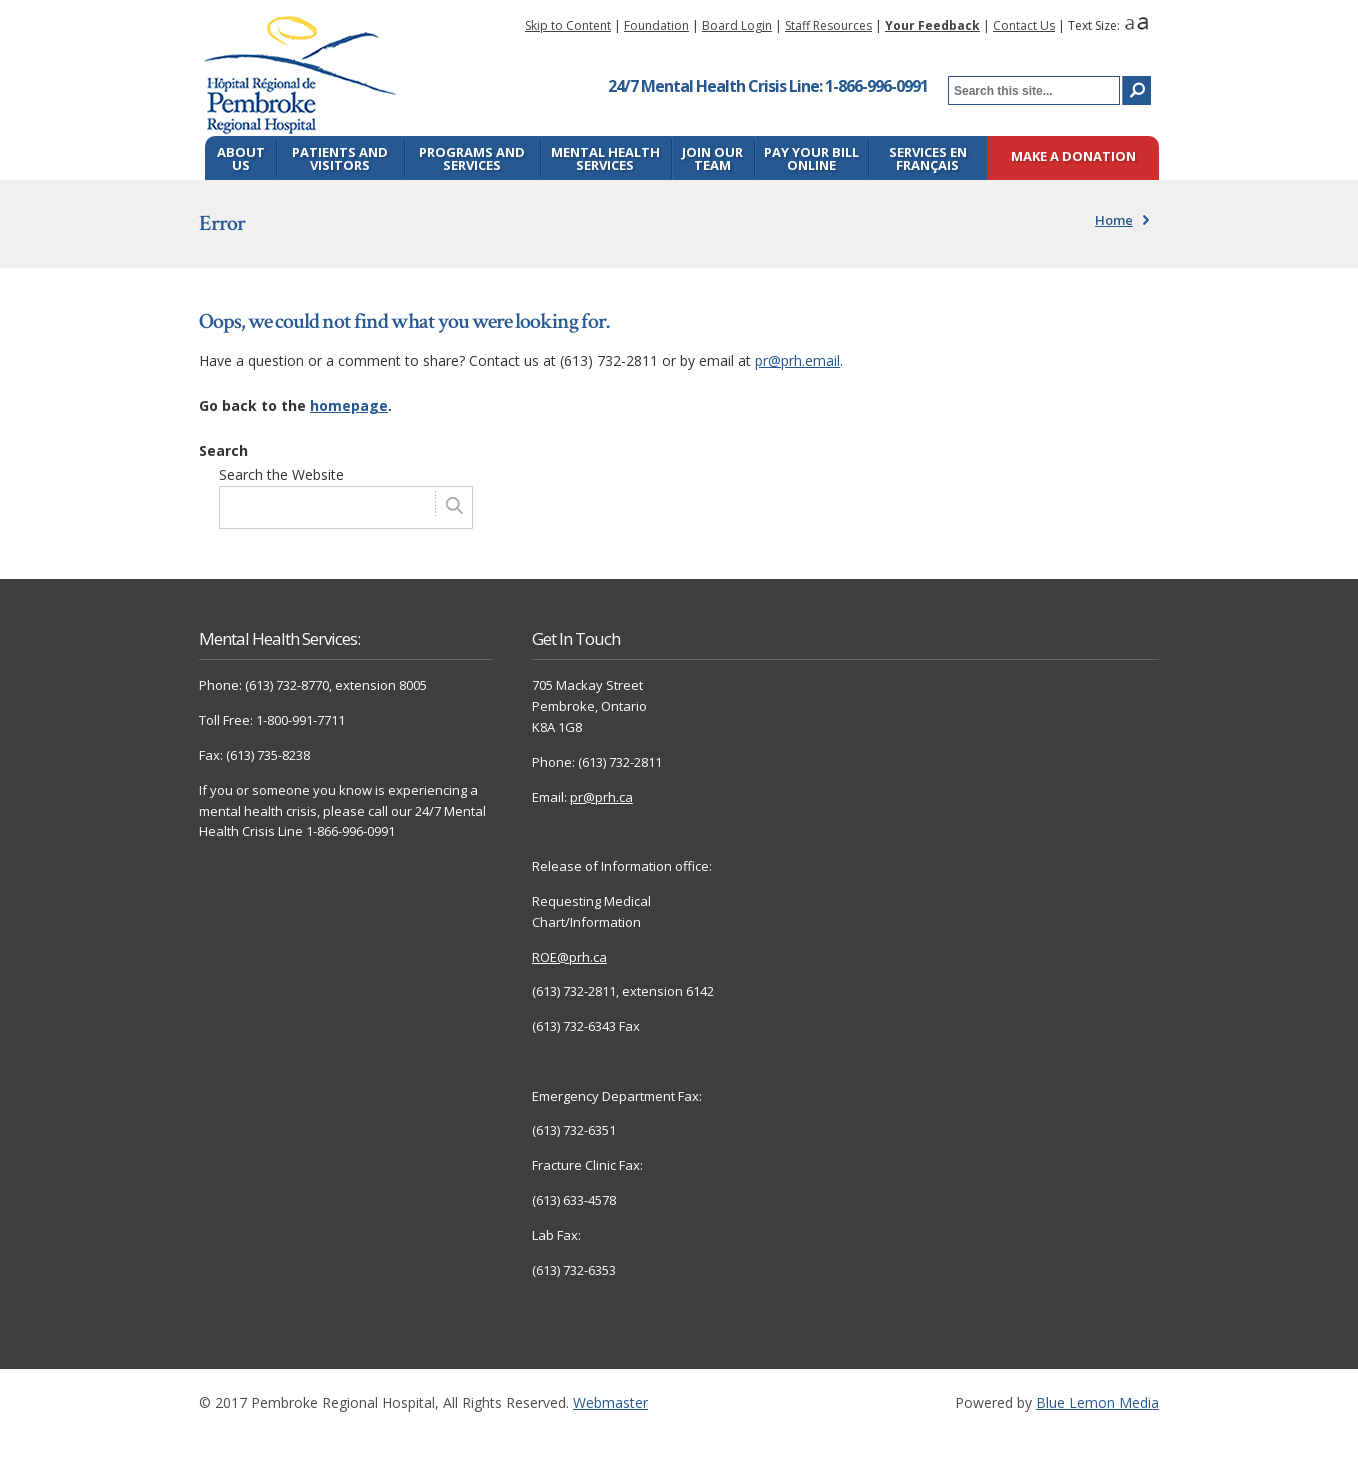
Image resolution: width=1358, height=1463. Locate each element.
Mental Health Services (605, 158)
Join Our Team (712, 158)
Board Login (737, 25)
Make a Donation (1073, 157)
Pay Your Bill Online (811, 158)
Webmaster (610, 1402)
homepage (349, 405)
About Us (241, 158)
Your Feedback (932, 25)
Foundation (656, 25)
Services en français (928, 158)
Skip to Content (568, 25)
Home (1114, 220)
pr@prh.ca (601, 797)
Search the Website (281, 474)
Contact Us (1024, 25)
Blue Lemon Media (1097, 1402)
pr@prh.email (797, 360)
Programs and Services (472, 158)
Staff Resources (828, 25)
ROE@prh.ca (569, 957)
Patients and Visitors (340, 158)
